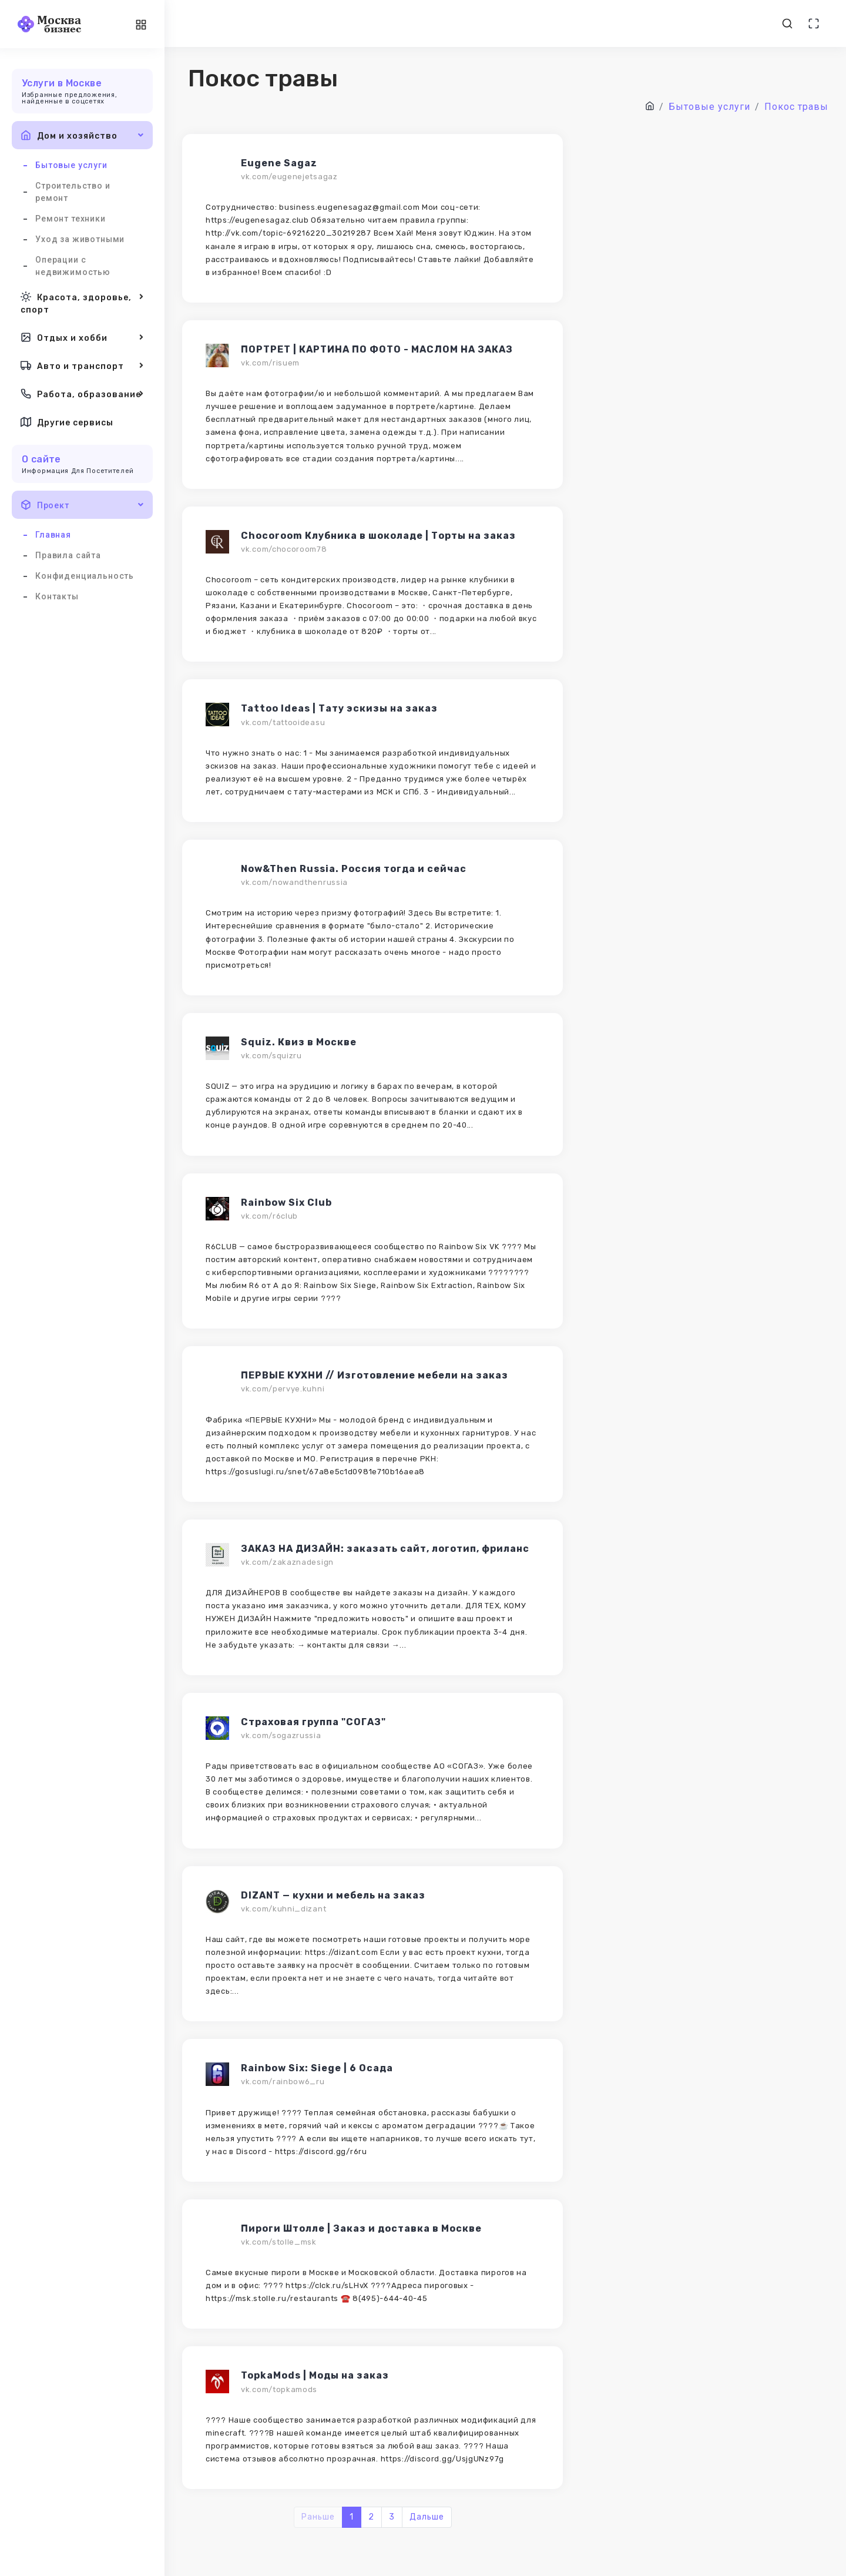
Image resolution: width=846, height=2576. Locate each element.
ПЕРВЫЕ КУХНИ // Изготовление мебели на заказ (374, 1375)
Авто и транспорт (82, 365)
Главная (53, 534)
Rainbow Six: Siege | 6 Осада (317, 2068)
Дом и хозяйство (82, 135)
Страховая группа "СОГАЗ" (313, 1722)
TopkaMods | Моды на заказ (315, 2375)
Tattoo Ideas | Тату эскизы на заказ (339, 708)
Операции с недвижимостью (72, 266)
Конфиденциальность (84, 576)
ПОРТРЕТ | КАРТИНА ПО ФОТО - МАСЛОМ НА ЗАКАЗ (377, 349)
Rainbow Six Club (286, 1202)
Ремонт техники (70, 218)
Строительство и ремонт (72, 192)
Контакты (57, 596)
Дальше (426, 2517)
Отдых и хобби (82, 337)
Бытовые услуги (71, 165)
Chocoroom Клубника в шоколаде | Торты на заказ (378, 535)
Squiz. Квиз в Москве (299, 1042)
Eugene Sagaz (279, 163)
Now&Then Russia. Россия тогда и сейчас (353, 868)
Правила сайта (68, 555)
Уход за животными (80, 239)
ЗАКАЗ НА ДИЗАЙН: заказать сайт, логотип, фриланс (385, 1548)
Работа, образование (82, 394)
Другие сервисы (67, 422)
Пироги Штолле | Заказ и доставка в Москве (361, 2228)
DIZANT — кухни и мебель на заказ (333, 1895)
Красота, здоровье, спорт (82, 302)
